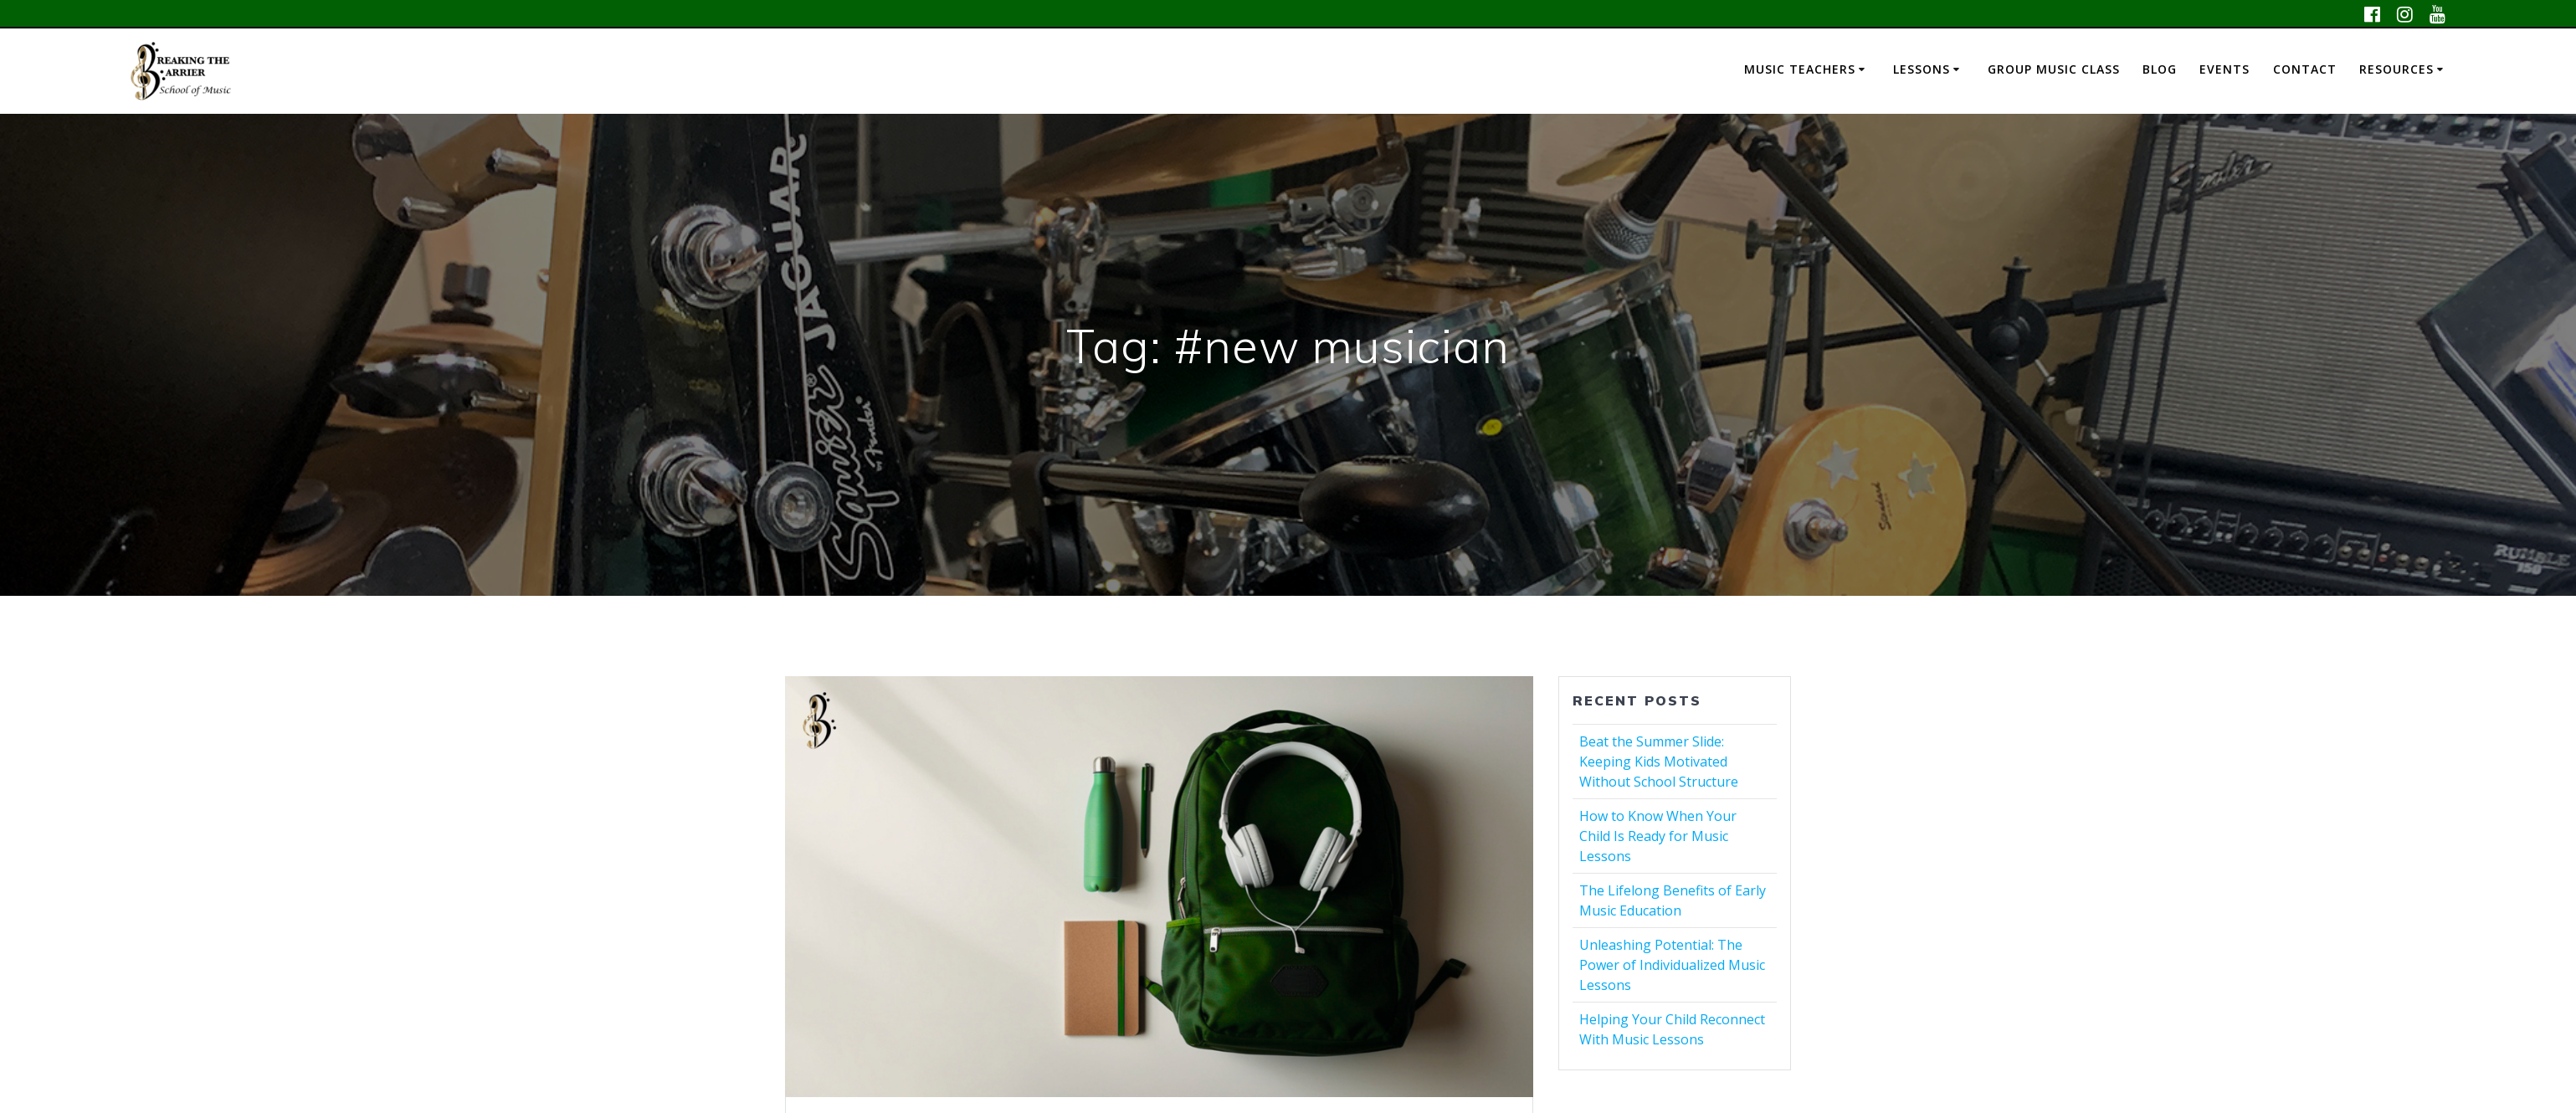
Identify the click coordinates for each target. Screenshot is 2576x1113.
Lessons (1921, 69)
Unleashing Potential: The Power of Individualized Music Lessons (1672, 965)
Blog (2159, 69)
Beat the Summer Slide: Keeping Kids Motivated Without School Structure (1658, 761)
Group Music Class (2054, 69)
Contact (2305, 69)
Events (2224, 69)
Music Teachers (1799, 69)
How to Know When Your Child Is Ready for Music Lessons (1658, 836)
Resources (2396, 69)
